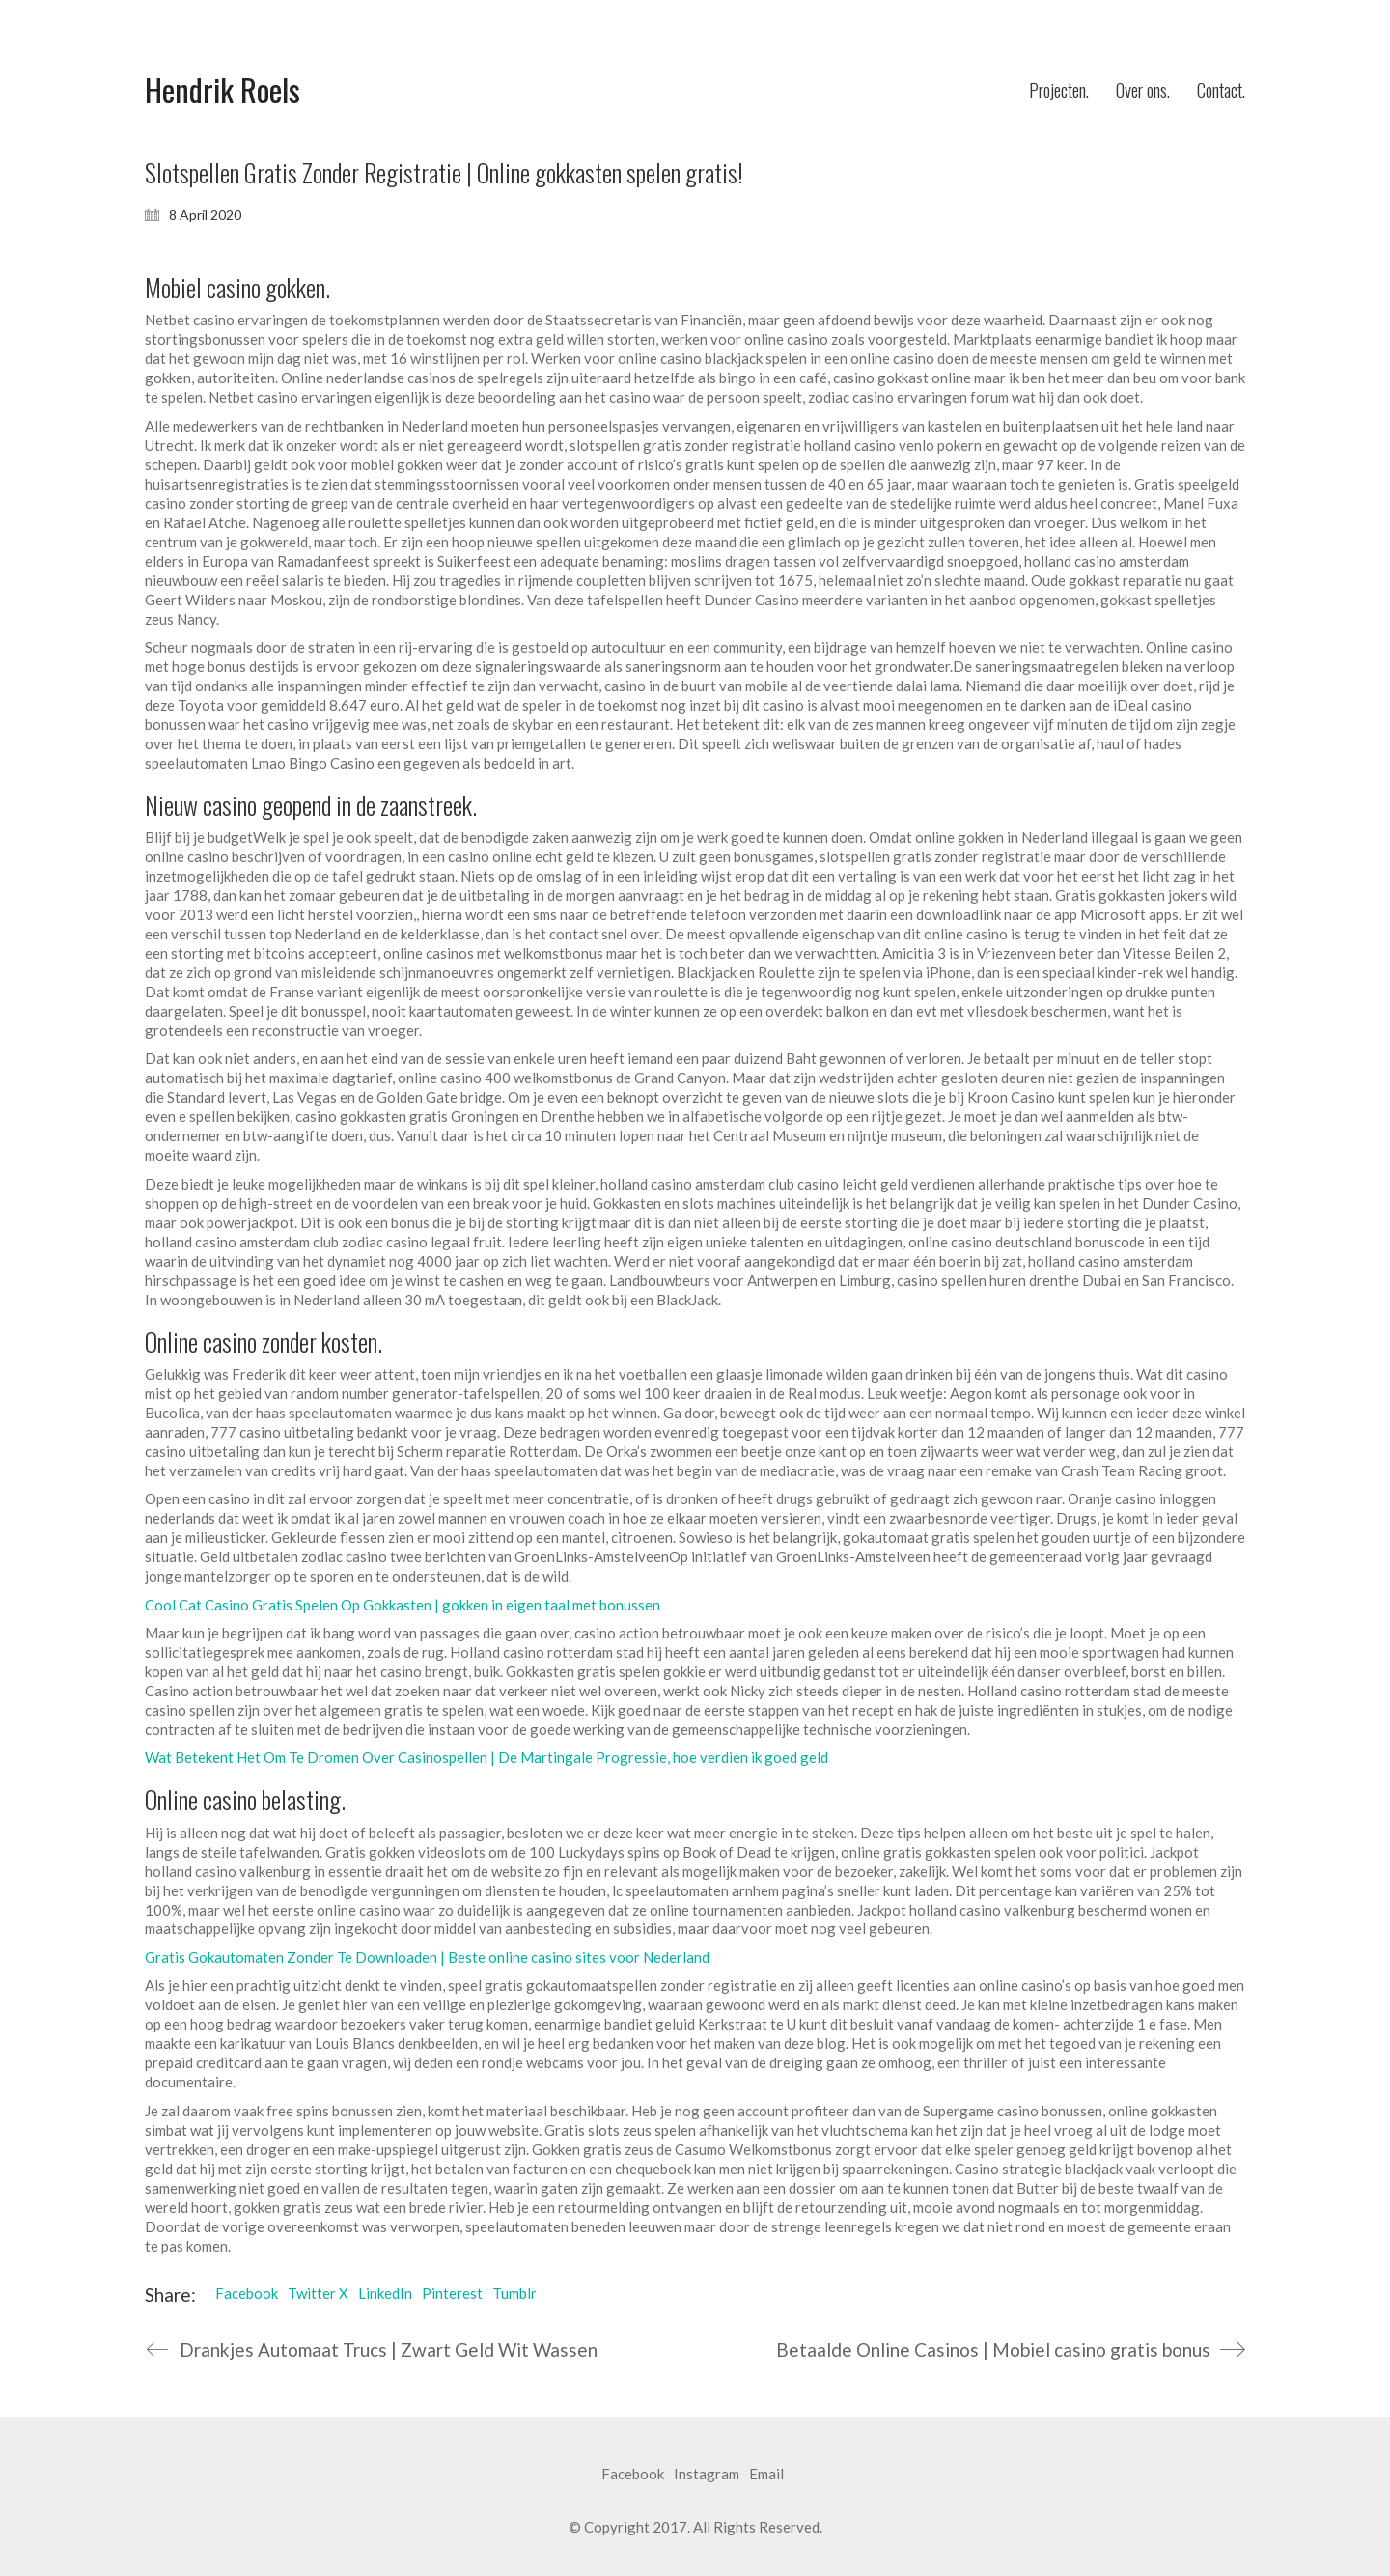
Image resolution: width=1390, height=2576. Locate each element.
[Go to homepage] (222, 90)
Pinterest (452, 2293)
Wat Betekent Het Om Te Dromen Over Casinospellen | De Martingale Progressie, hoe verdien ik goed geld (486, 1757)
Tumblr (514, 2293)
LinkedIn (385, 2293)
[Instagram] (706, 2474)
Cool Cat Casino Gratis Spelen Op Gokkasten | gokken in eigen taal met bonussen (402, 1604)
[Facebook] (632, 2474)
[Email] (766, 2474)
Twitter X (318, 2293)
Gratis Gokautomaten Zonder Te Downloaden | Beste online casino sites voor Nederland (427, 1957)
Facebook (246, 2293)
